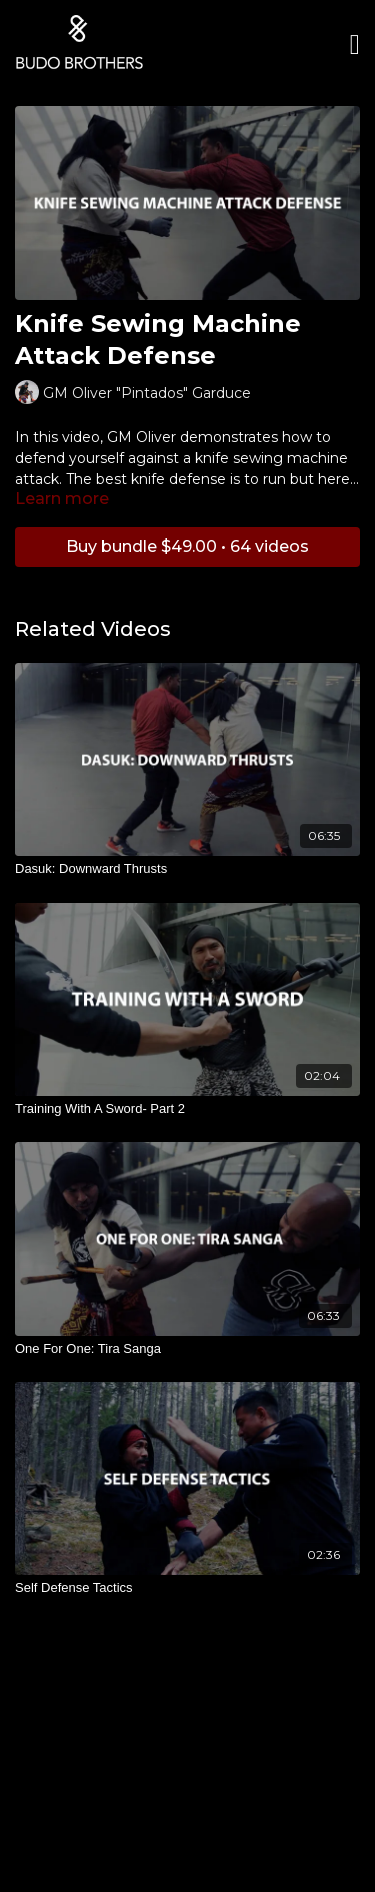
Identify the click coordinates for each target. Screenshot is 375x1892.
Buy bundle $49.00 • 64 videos (187, 546)
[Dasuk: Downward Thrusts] (187, 869)
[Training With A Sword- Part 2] (187, 1109)
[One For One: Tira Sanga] (187, 1349)
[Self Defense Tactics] (187, 1588)
